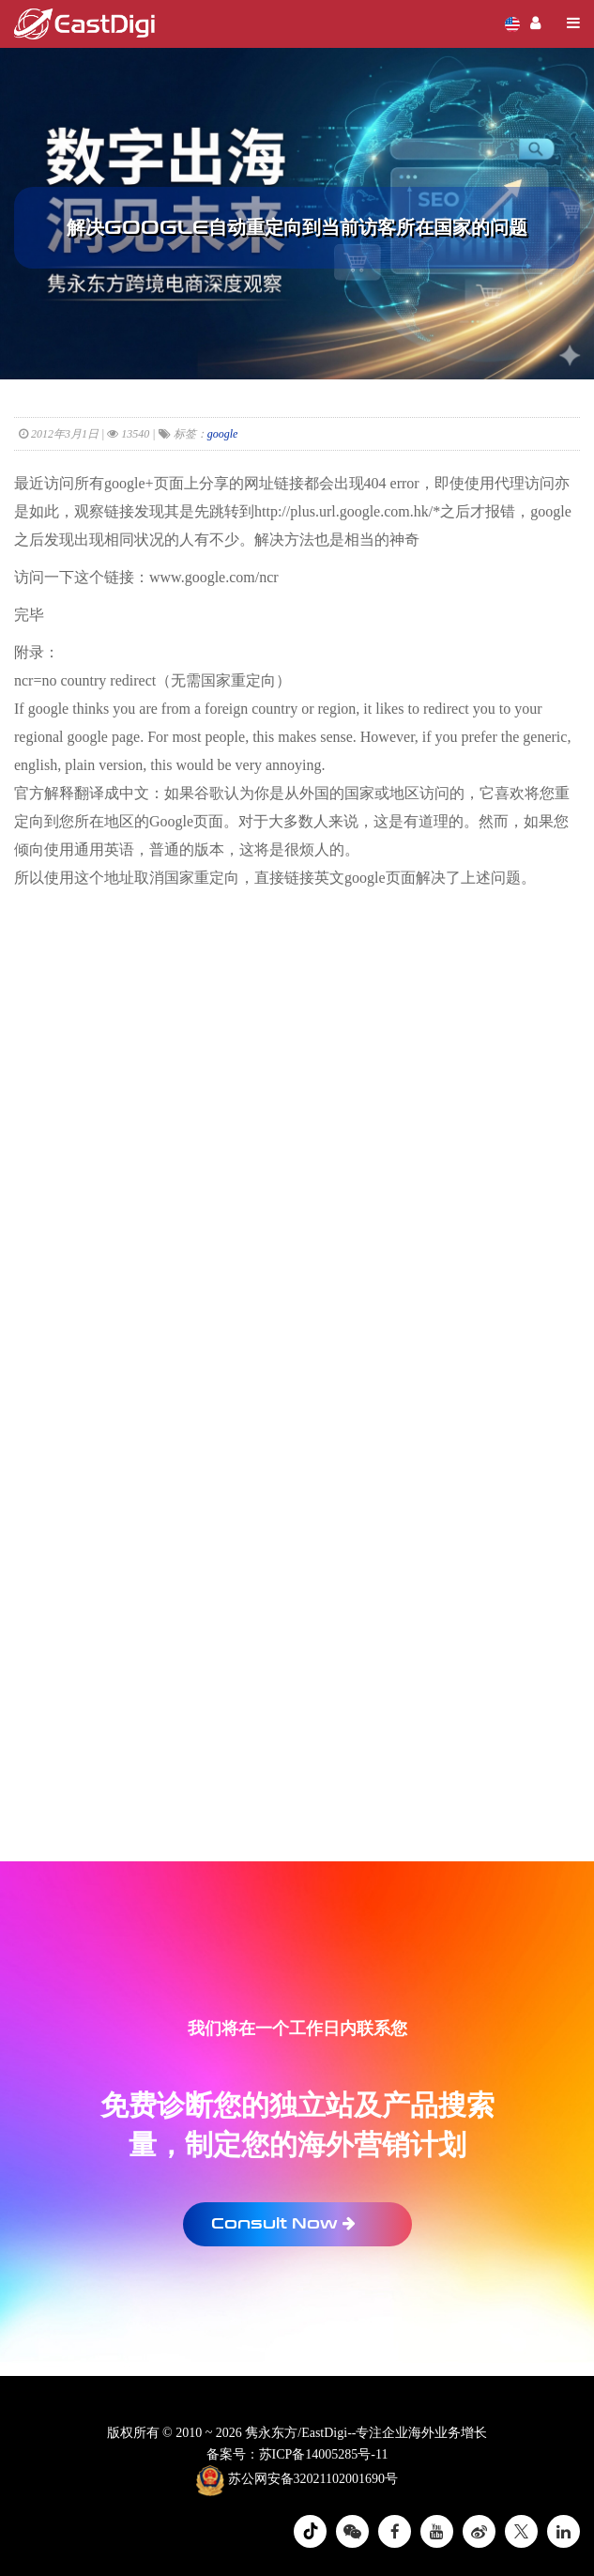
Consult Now (283, 2223)
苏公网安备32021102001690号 (297, 2480)
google (222, 433)
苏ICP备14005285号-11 (323, 2454)
